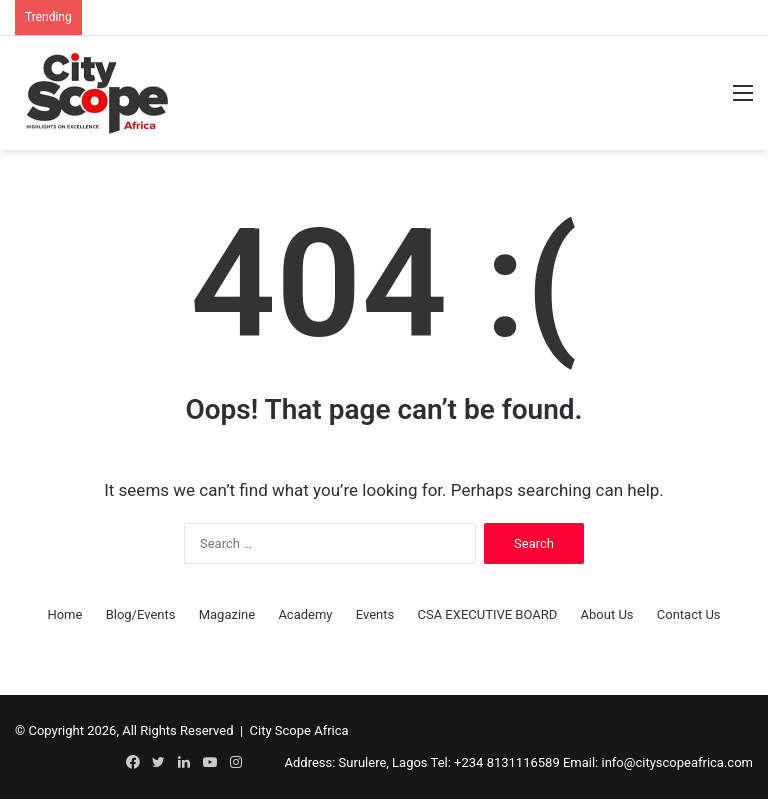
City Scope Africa (299, 730)
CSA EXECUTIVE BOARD (487, 614)
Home (64, 614)
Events (375, 614)
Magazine (227, 614)
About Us (607, 614)
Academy (305, 614)
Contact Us (689, 614)
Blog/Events (141, 614)
